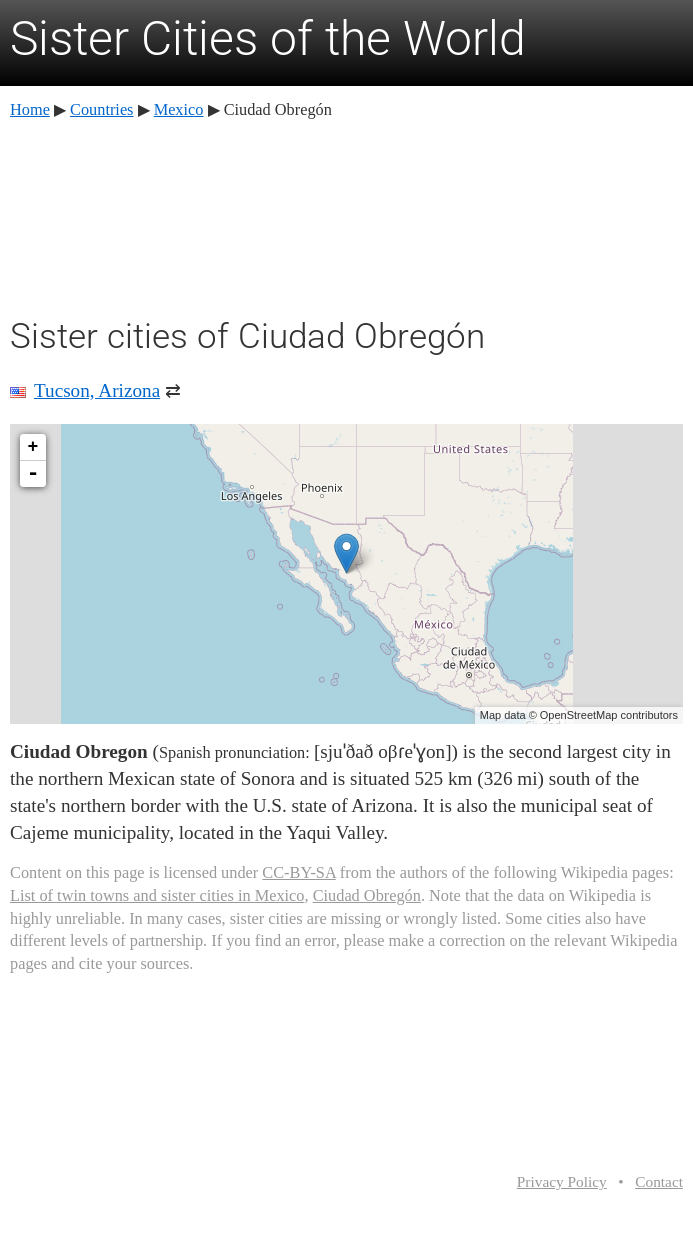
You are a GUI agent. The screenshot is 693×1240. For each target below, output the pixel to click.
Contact (659, 1181)
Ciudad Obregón (367, 895)
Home (30, 109)
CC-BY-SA (298, 872)
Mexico (179, 109)
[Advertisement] (347, 215)
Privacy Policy (562, 1181)
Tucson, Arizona (97, 390)
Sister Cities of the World (268, 38)
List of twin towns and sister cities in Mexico (157, 895)
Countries (101, 109)
